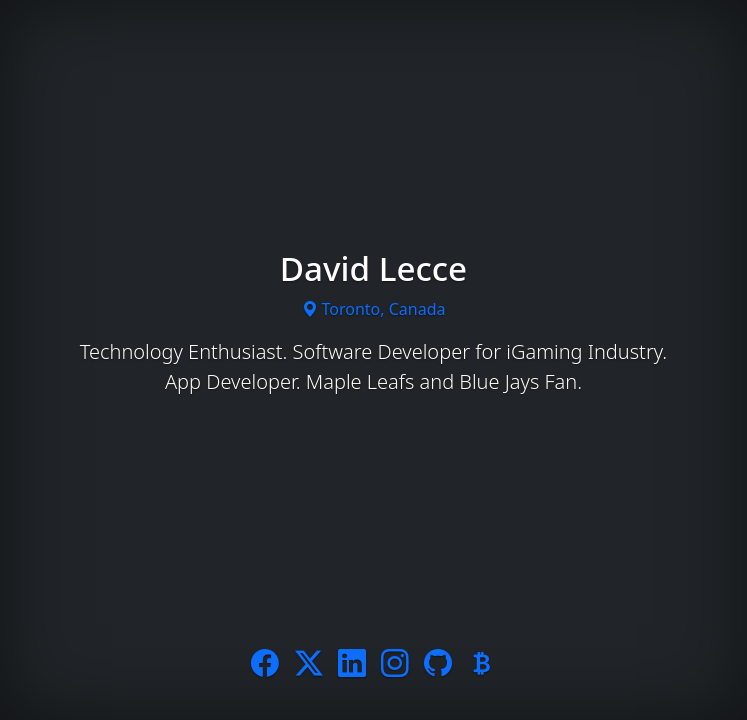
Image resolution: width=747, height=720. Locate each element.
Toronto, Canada (374, 309)
